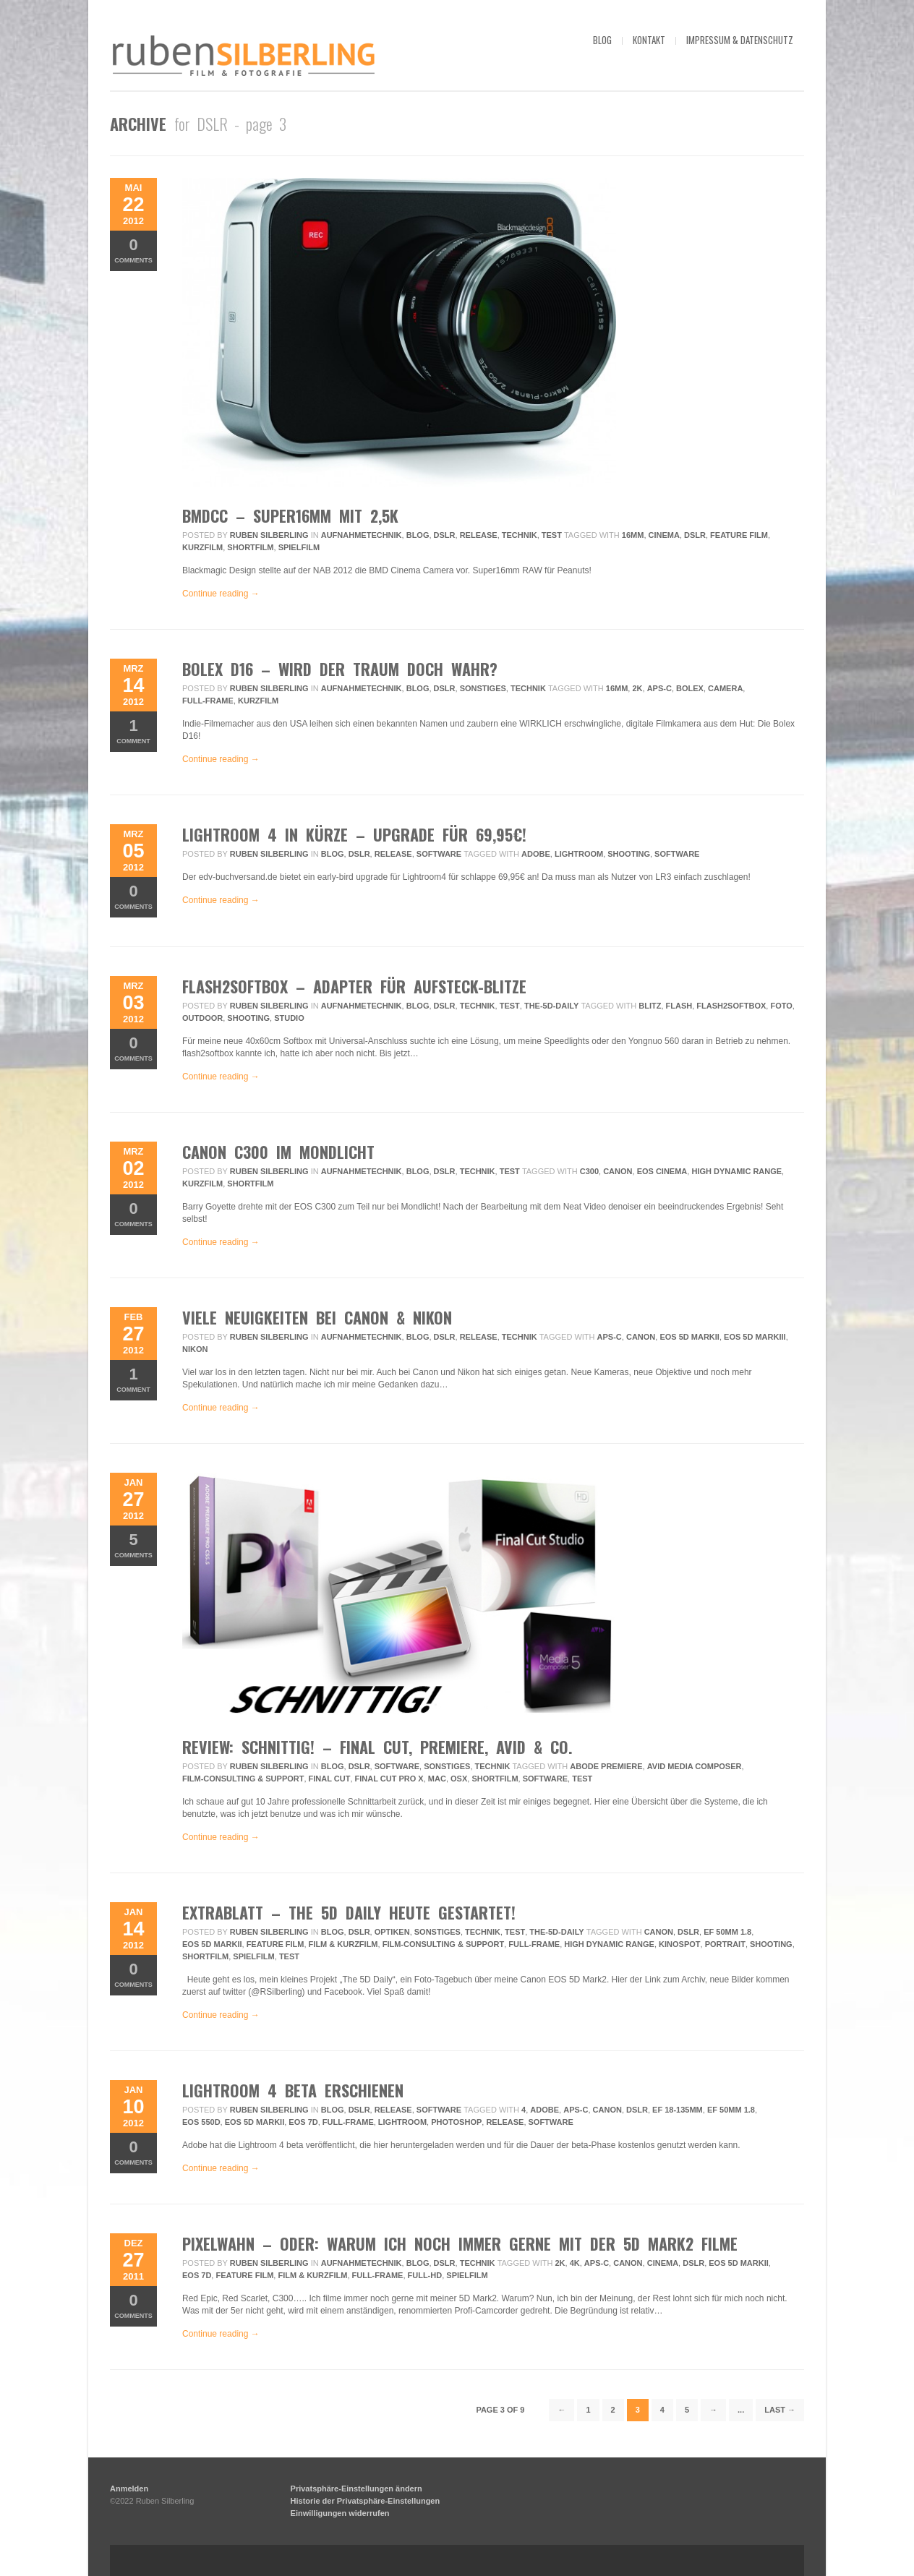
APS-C (659, 688)
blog (602, 40)
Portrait (725, 1944)
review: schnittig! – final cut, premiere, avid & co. (377, 1746)
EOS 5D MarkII (689, 1336)
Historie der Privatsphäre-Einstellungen (365, 2500)
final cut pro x (389, 1778)
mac (437, 1778)
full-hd (425, 2275)
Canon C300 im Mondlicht (278, 1151)
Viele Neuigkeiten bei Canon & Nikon (317, 1317)
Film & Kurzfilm (343, 1944)
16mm (633, 535)
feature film (739, 535)
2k (637, 688)
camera (725, 688)
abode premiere (606, 1766)
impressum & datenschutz (739, 40)
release (505, 2122)
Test (552, 535)
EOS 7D (303, 2122)
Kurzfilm (202, 547)
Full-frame (208, 700)
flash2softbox (731, 1005)
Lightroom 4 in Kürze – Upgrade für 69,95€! (354, 834)
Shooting (628, 854)
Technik (519, 535)
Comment (133, 730)
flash (679, 1005)
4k (575, 2263)
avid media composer (694, 1766)
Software (439, 854)
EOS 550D (201, 2122)
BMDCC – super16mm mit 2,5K (290, 515)
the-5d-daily (551, 1005)
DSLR (445, 535)
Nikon (195, 1349)
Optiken (392, 1931)
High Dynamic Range (736, 1171)
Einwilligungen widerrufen (340, 2513)
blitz (649, 1005)
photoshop (456, 2122)
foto (781, 1005)
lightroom (579, 854)
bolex (690, 688)
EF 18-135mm (677, 2109)
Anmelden (129, 2488)
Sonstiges (483, 688)
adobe (535, 854)
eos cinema (662, 1171)
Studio (289, 1018)
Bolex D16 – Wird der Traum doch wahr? (339, 668)
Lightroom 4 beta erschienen (292, 2090)
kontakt (649, 40)
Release (478, 535)
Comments (133, 250)
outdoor (202, 1018)
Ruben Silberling (269, 535)
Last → (779, 2409)
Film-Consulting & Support (243, 1778)
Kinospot (679, 1944)
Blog (418, 535)
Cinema (664, 535)
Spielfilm (299, 547)
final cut (330, 1778)
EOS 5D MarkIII (755, 1336)
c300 (589, 1171)
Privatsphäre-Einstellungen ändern (356, 2488)
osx (458, 1778)
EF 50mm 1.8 (727, 1931)
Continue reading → (221, 594)
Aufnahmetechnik (361, 535)
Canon (617, 1171)
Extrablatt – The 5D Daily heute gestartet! (349, 1912)
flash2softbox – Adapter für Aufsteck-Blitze (354, 986)
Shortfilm (250, 547)
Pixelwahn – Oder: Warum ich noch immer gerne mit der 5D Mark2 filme (460, 2243)
